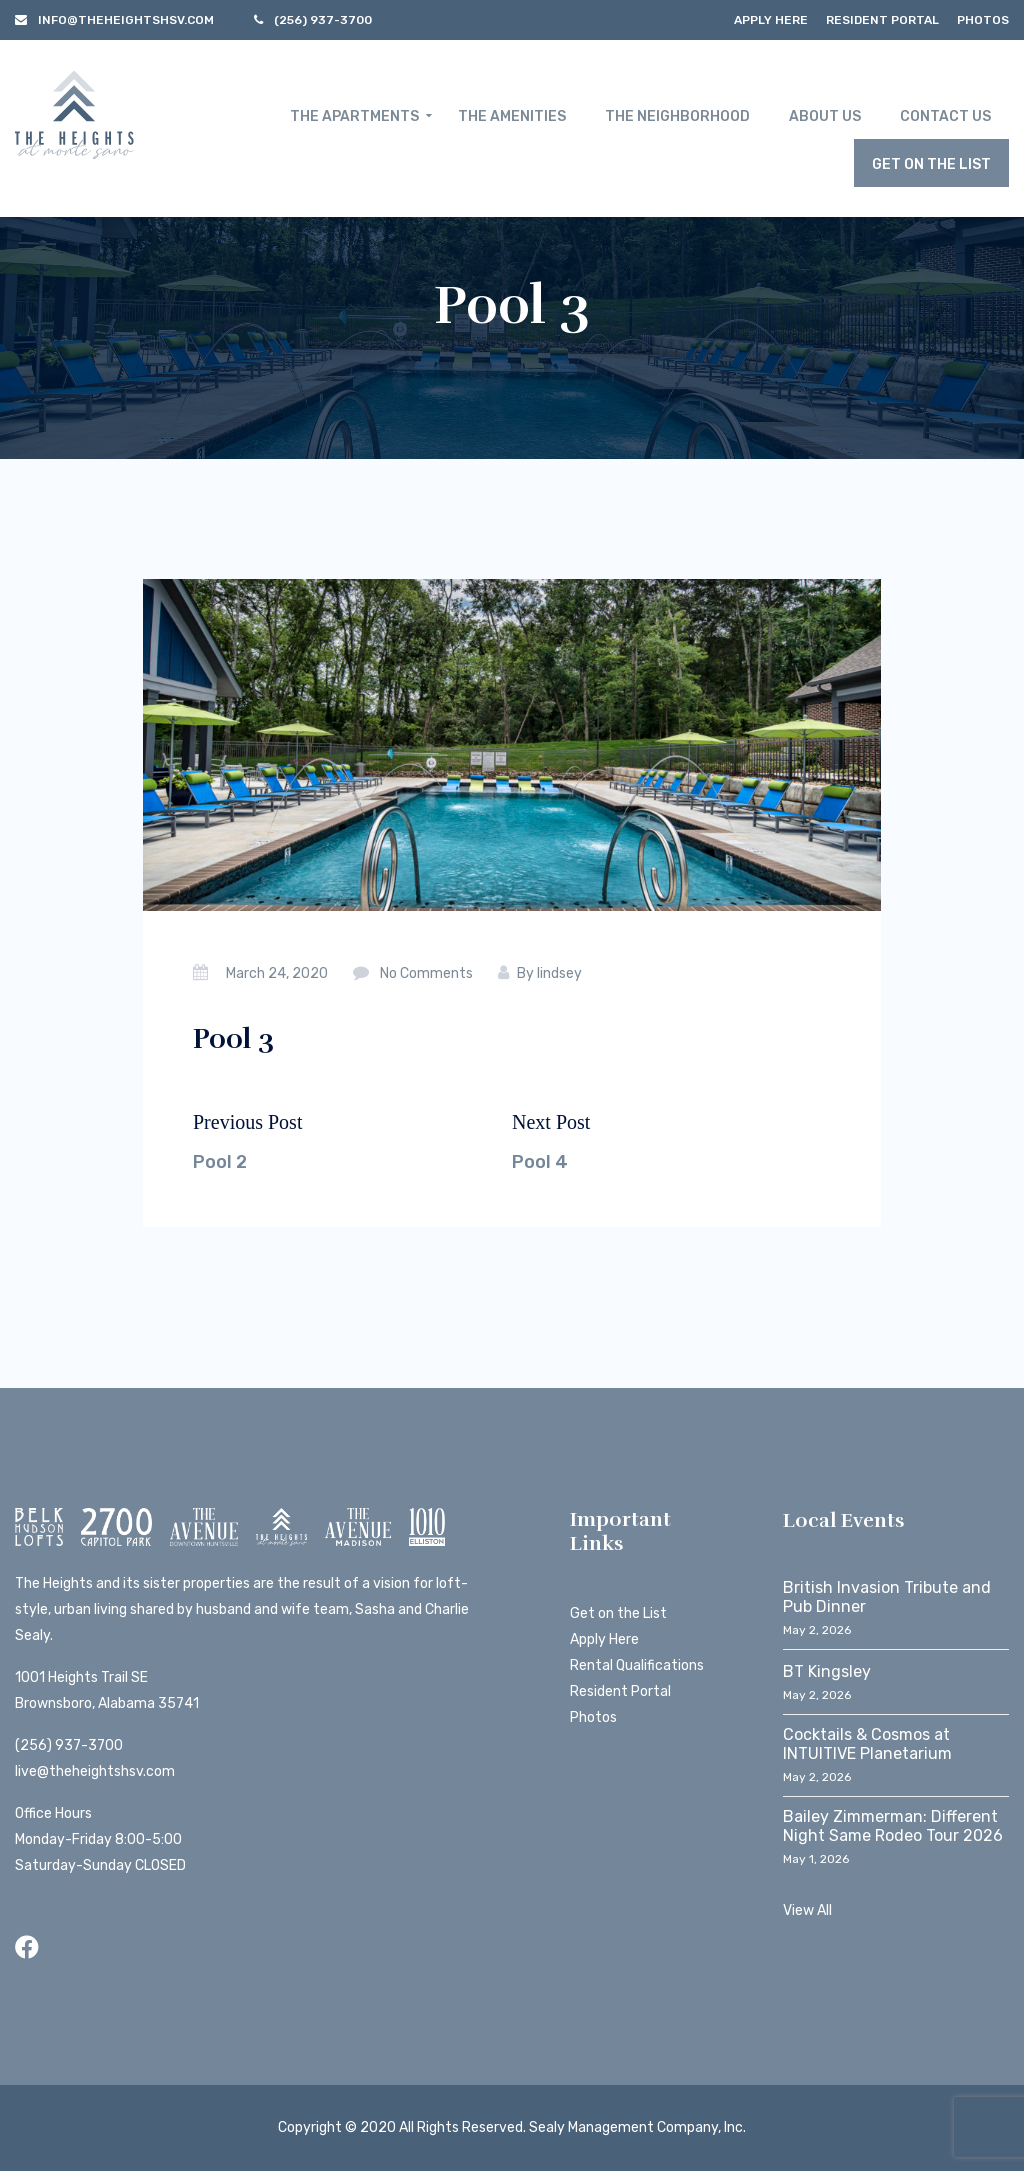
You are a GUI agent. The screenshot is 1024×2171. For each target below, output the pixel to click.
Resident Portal (882, 20)
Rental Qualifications (637, 1665)
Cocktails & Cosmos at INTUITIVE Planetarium (867, 1744)
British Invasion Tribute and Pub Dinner (887, 1597)
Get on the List (618, 1613)
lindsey (559, 973)
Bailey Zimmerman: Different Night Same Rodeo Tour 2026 (893, 1826)
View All (807, 1910)
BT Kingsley (827, 1671)
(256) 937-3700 (69, 1745)
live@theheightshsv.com (95, 1771)
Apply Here (771, 20)
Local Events (844, 1520)
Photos (983, 20)
